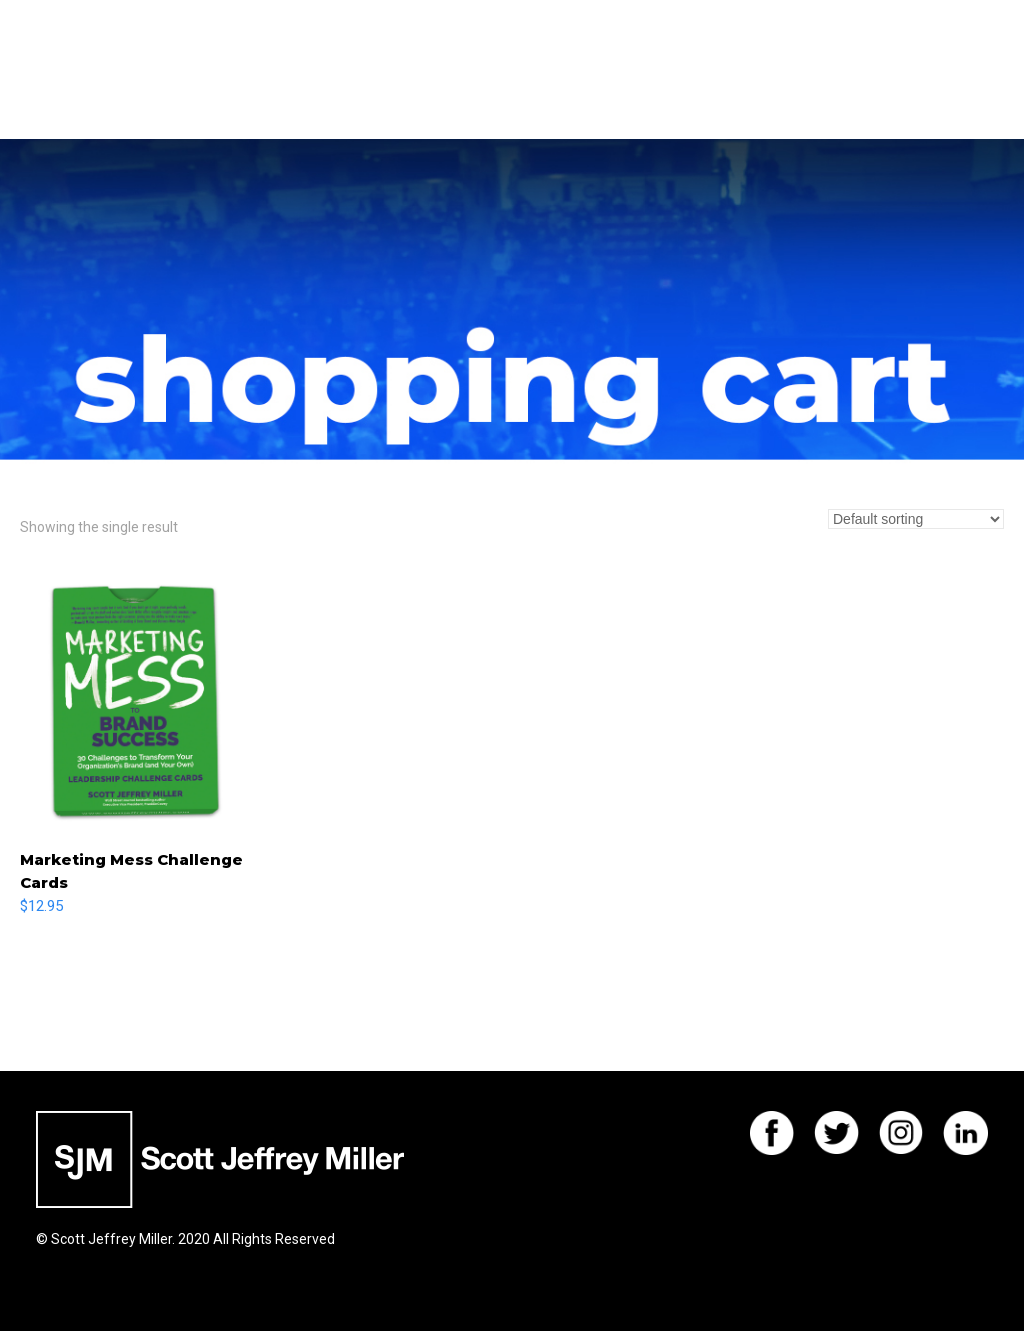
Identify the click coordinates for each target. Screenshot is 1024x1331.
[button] (983, 70)
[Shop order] (916, 519)
